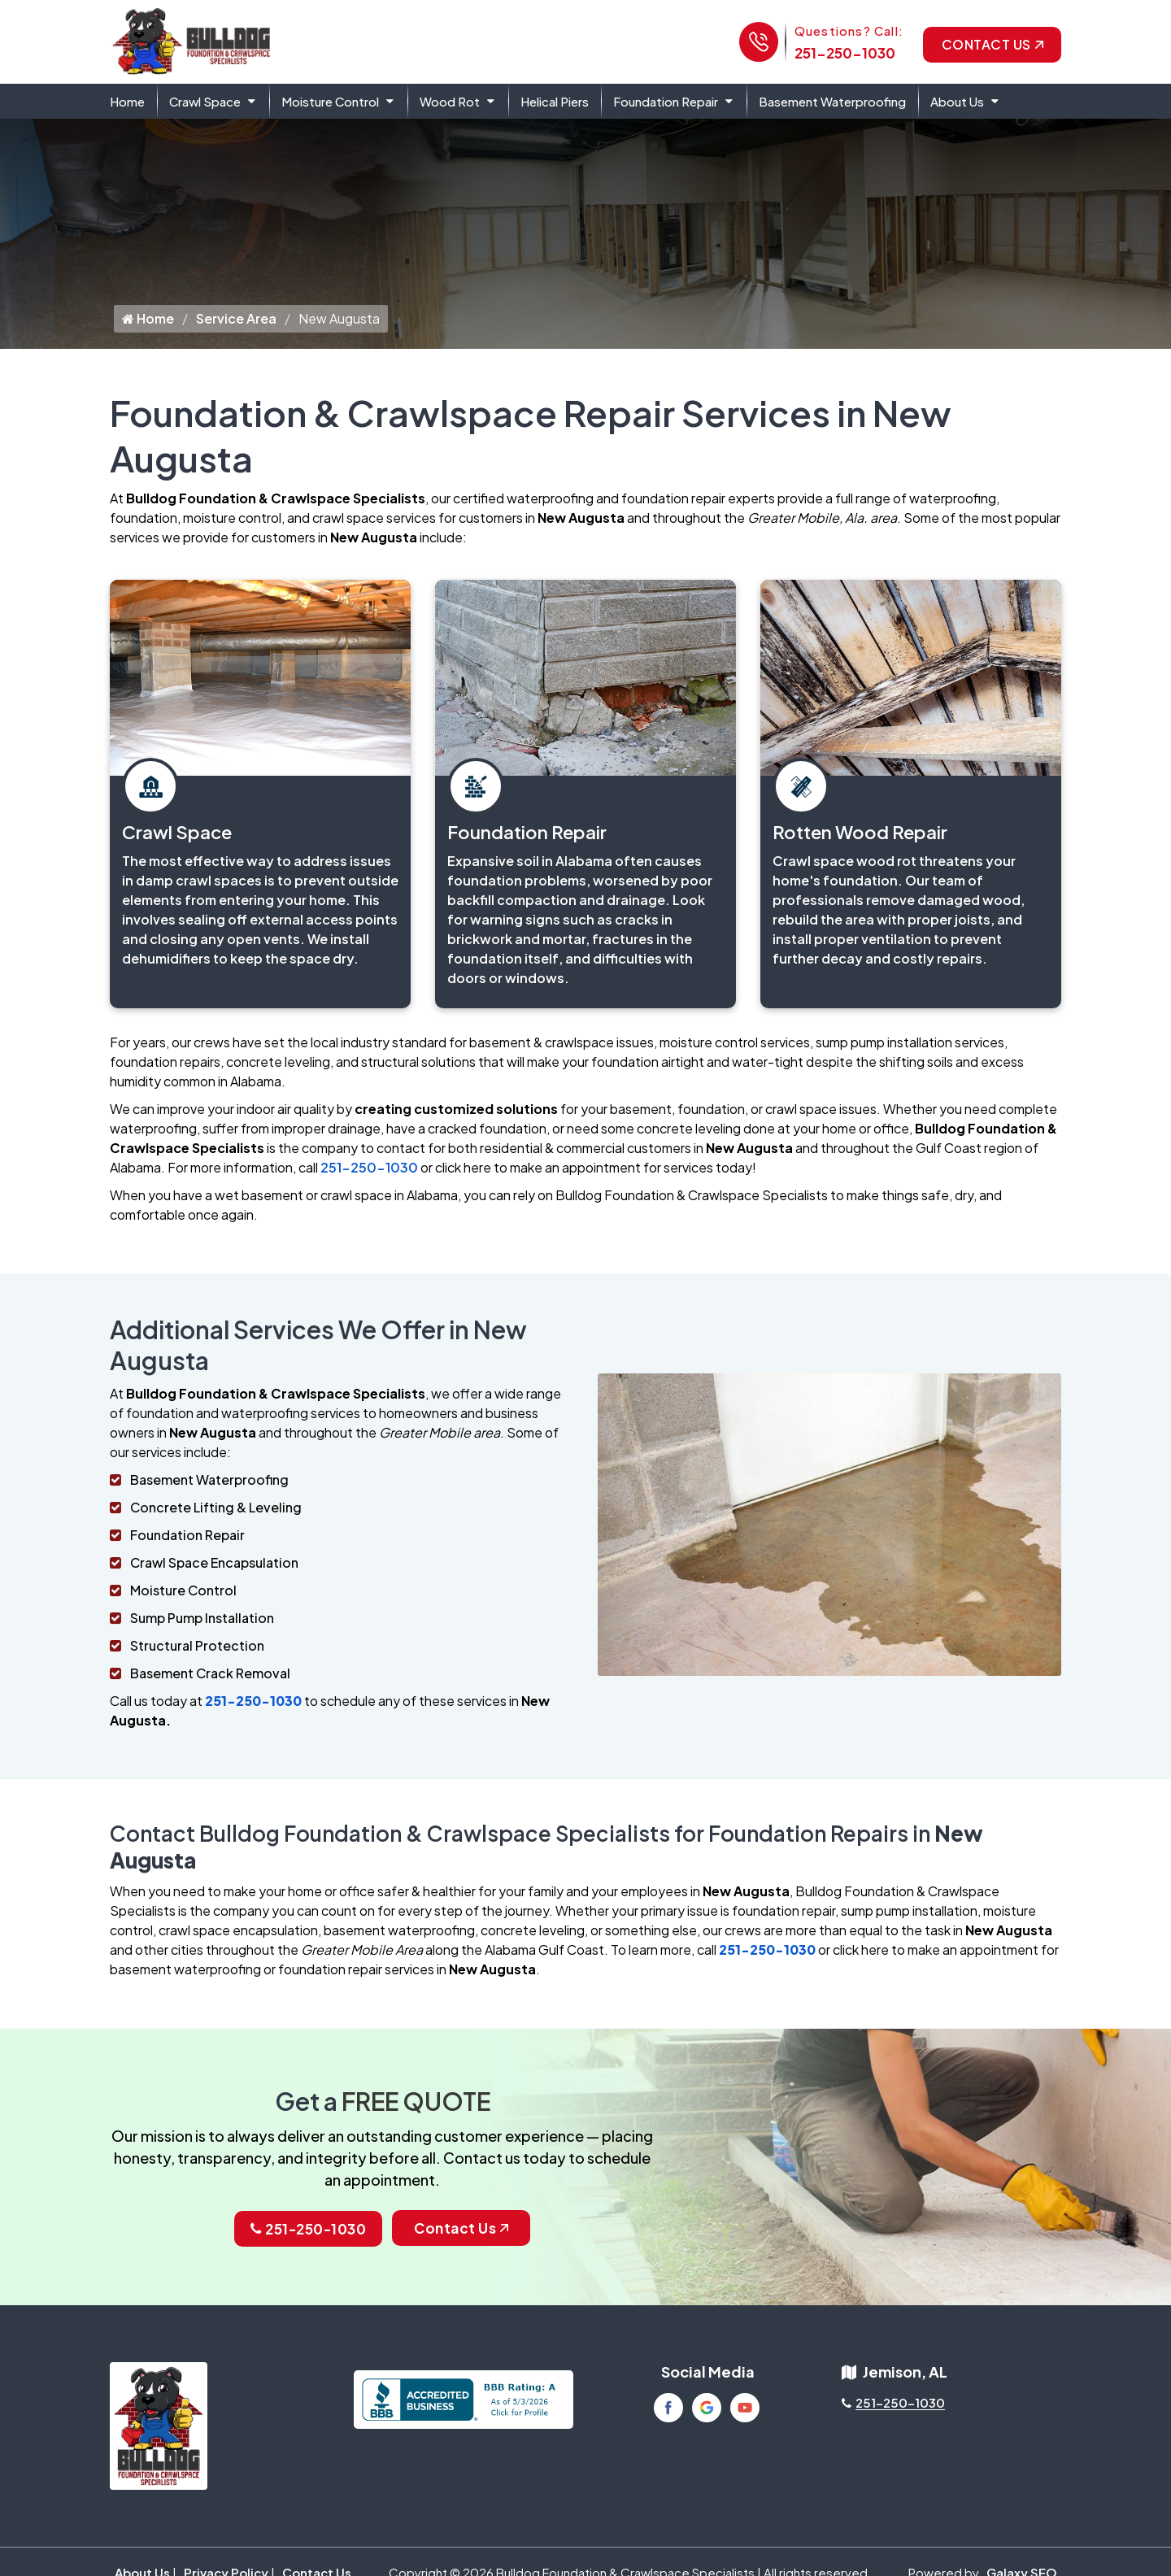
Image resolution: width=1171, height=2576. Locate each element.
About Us (957, 101)
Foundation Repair (665, 101)
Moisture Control (330, 101)
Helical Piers (554, 101)
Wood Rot (450, 101)
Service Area (236, 332)
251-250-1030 (844, 53)
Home (127, 101)
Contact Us (992, 44)
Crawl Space (205, 101)
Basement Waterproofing (832, 101)
